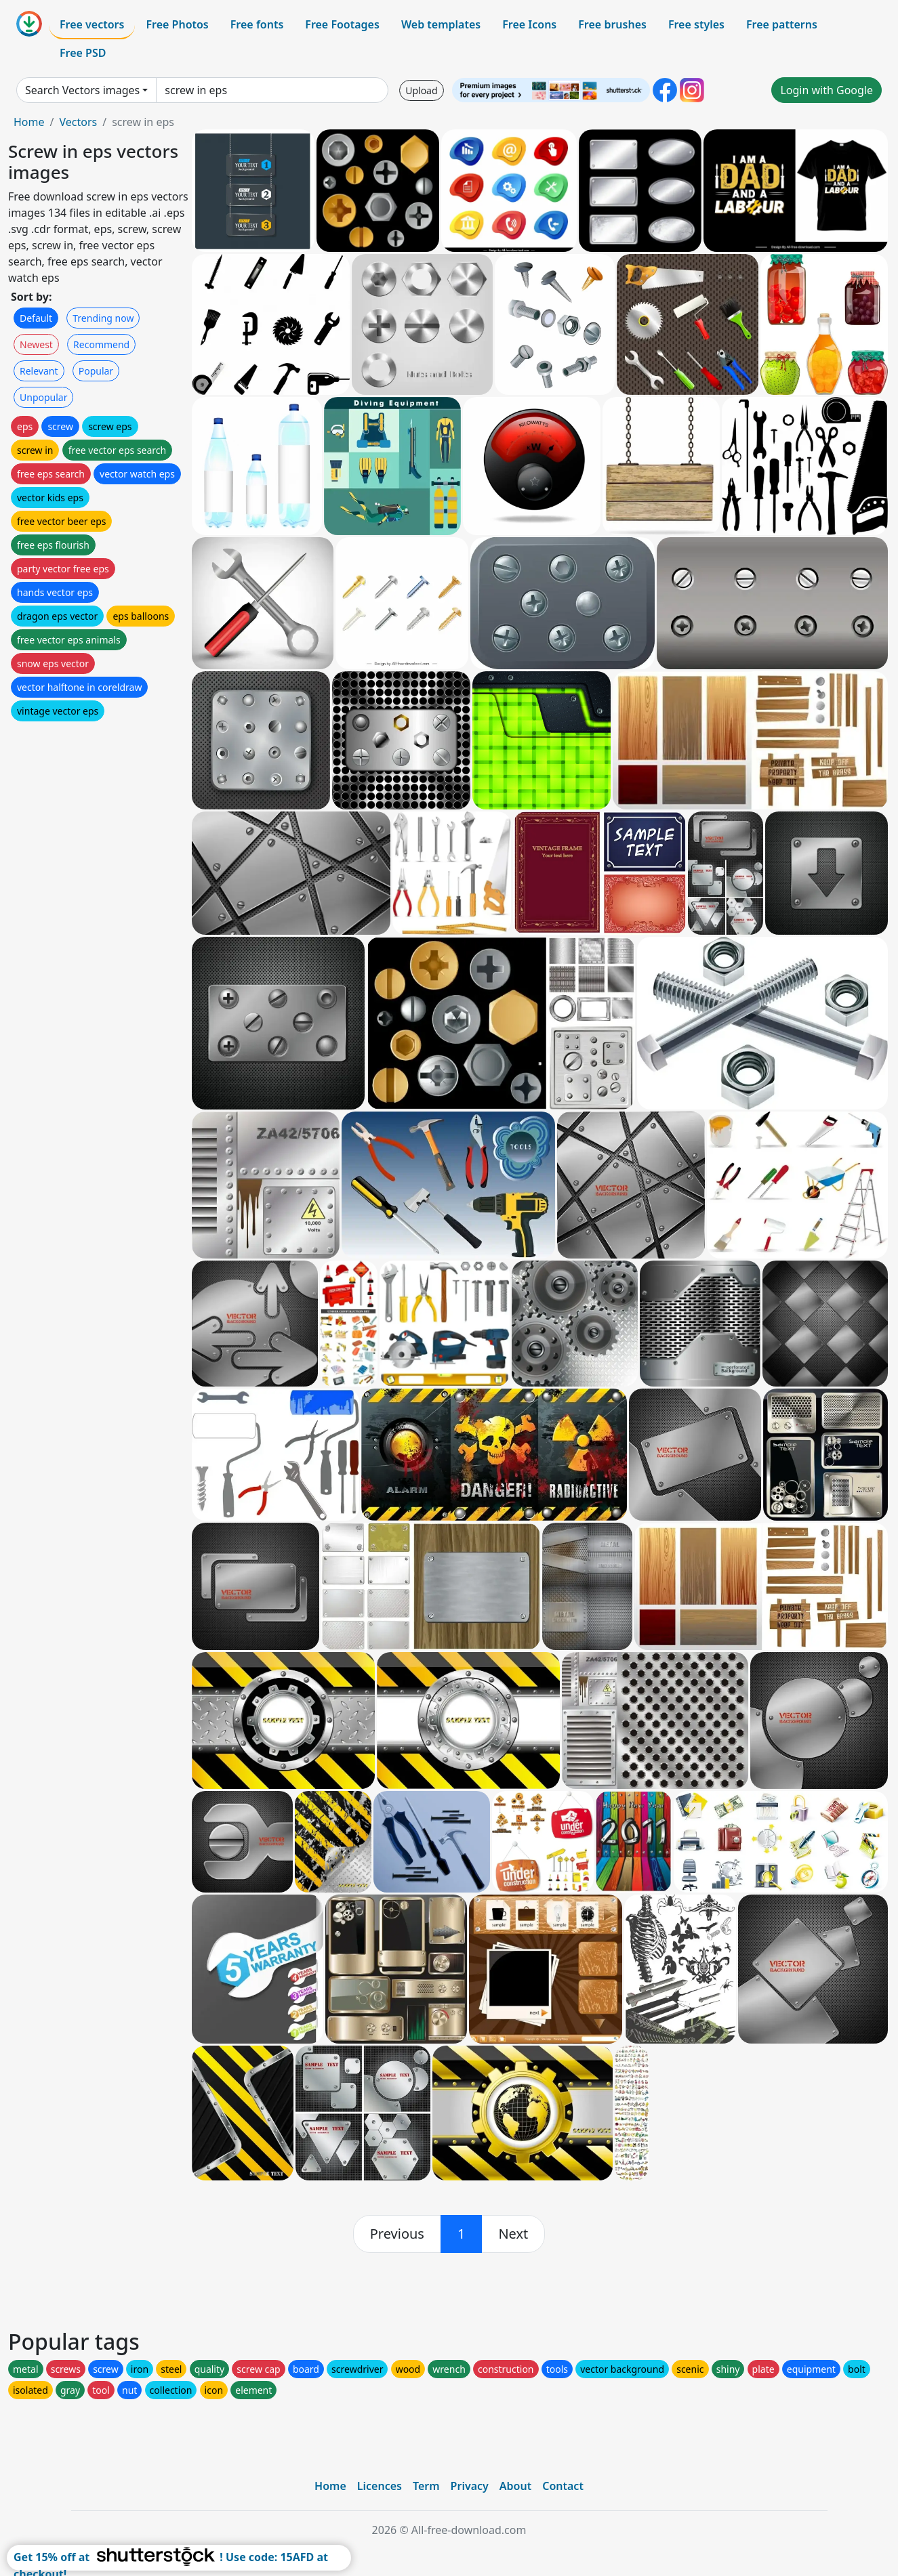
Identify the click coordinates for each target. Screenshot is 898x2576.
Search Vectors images (82, 90)
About (515, 2485)
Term (426, 2485)
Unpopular (43, 397)
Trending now (103, 318)
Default (36, 318)
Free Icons (529, 24)
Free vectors (92, 24)
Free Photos (177, 24)
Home (29, 121)
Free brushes (612, 24)
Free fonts (257, 24)
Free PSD (83, 52)
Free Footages (342, 24)
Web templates (441, 24)
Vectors (78, 121)
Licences (379, 2485)
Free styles (696, 24)
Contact (563, 2485)
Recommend (101, 344)
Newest (36, 344)
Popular (96, 370)
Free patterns (781, 24)
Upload (421, 90)
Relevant (39, 370)
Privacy (470, 2485)
